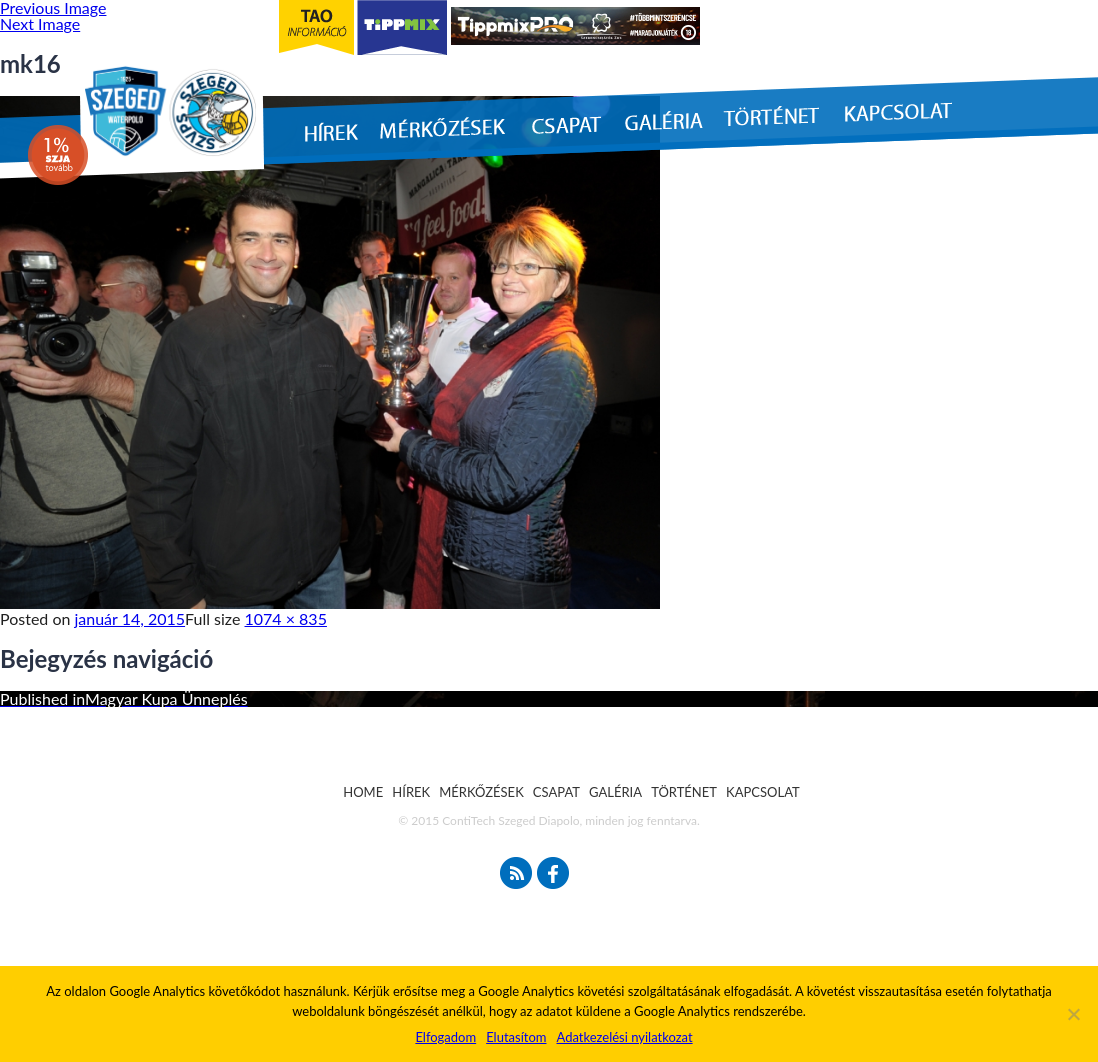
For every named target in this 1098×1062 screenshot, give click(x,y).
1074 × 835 (286, 618)
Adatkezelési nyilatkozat (624, 1037)
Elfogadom (445, 1037)
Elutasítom (516, 1037)
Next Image (40, 23)
